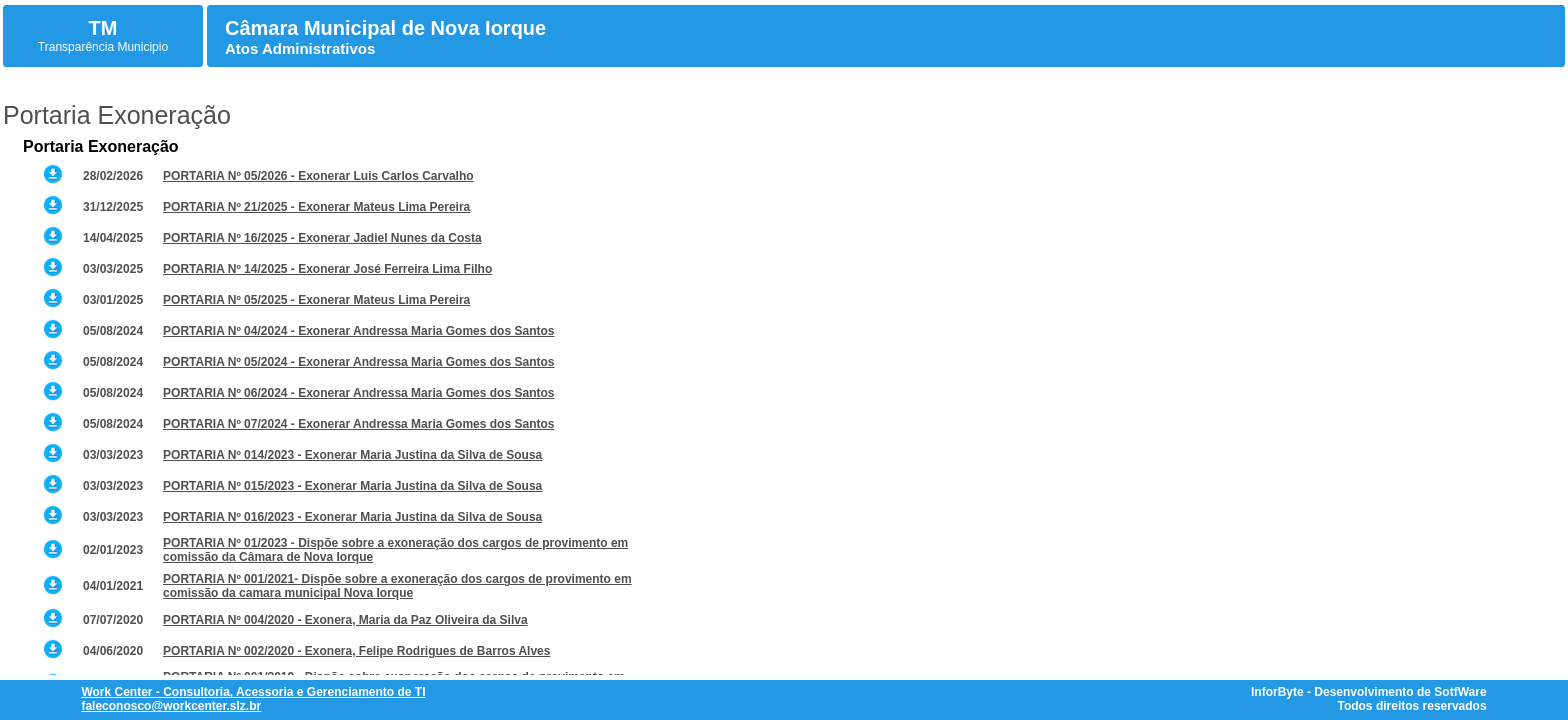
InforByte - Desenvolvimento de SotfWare (1369, 692)
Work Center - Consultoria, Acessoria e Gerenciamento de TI (253, 692)
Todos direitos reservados (1411, 706)
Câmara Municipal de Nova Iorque (385, 28)
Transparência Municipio (103, 47)
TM (103, 28)
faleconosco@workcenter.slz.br (171, 706)
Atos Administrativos (300, 48)
